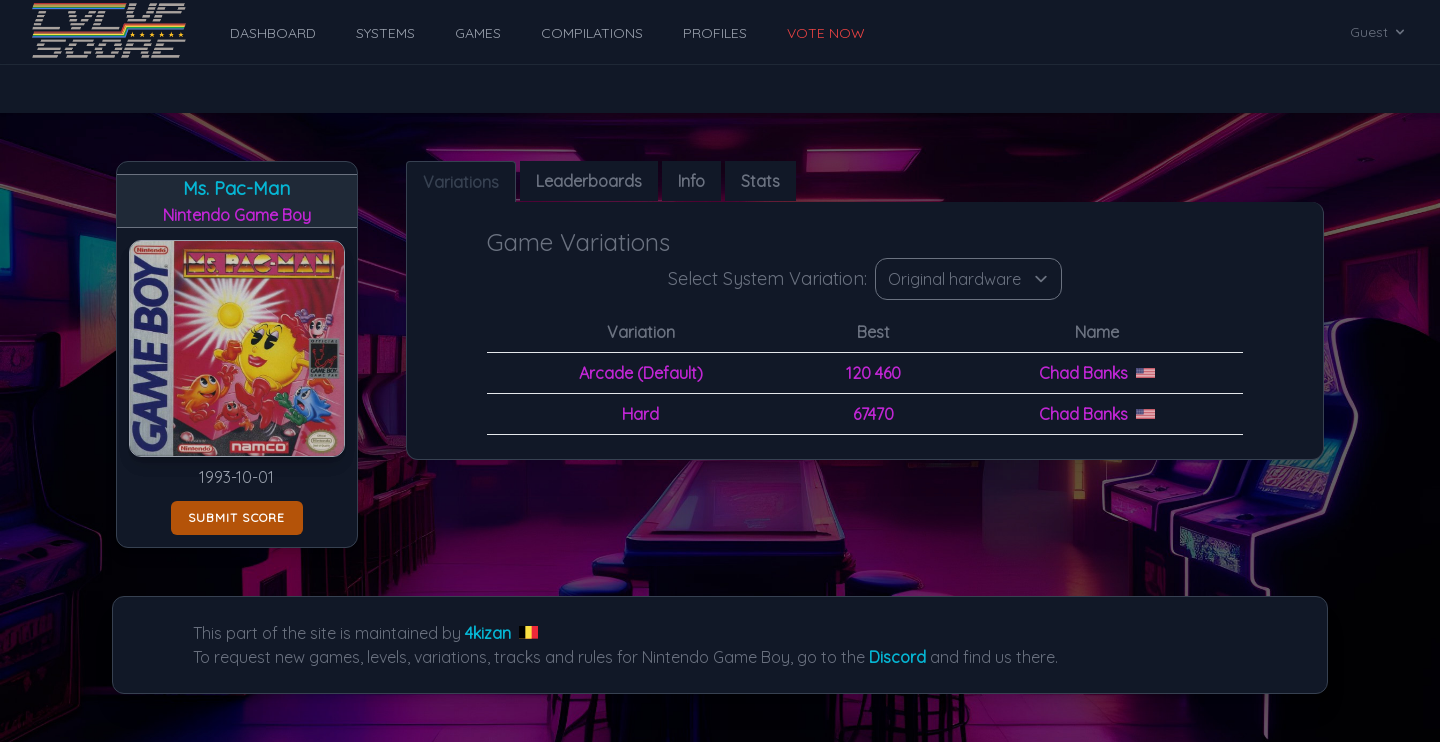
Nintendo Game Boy (237, 215)
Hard (640, 414)
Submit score (236, 517)
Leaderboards (589, 181)
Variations (461, 182)
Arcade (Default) (641, 373)
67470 (873, 414)
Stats (760, 181)
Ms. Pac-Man (236, 188)
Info (691, 181)
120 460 (873, 373)
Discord (897, 657)
